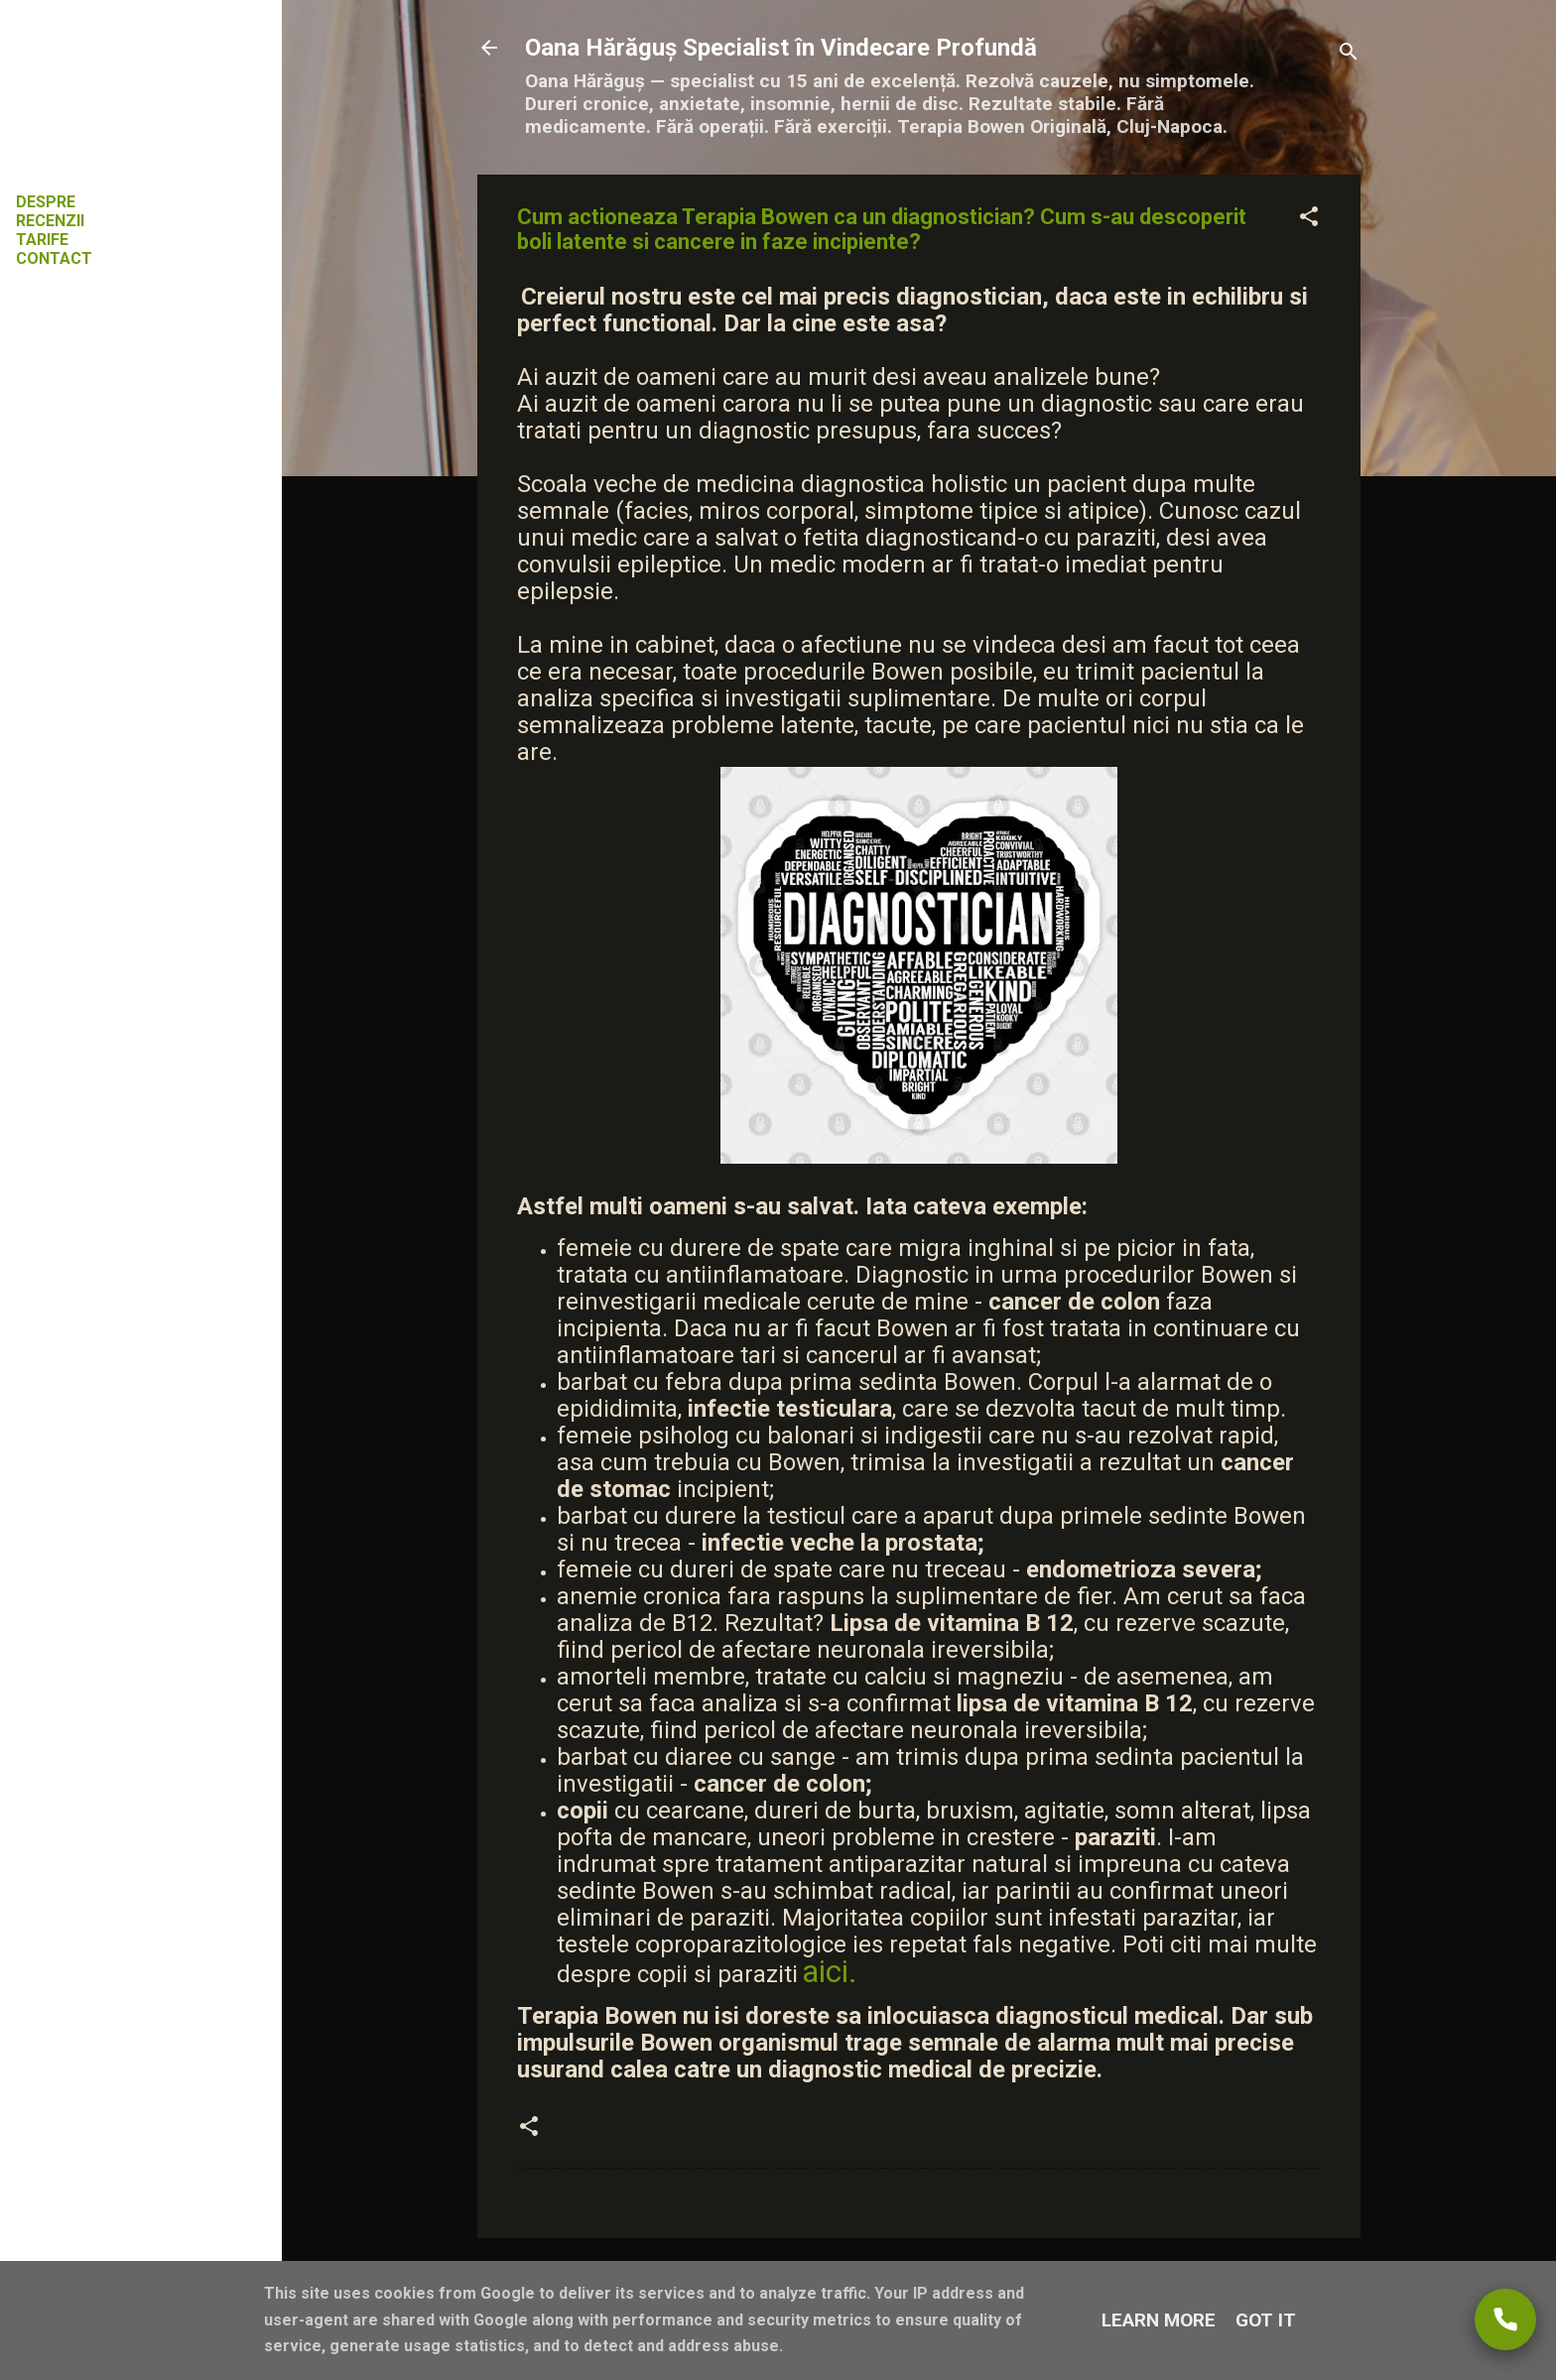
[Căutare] (1349, 54)
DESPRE (45, 201)
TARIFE (42, 239)
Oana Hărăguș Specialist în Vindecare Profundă (781, 48)
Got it (1265, 2320)
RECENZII (50, 220)
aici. (829, 1971)
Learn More (1159, 2320)
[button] (1309, 219)
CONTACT (54, 258)
